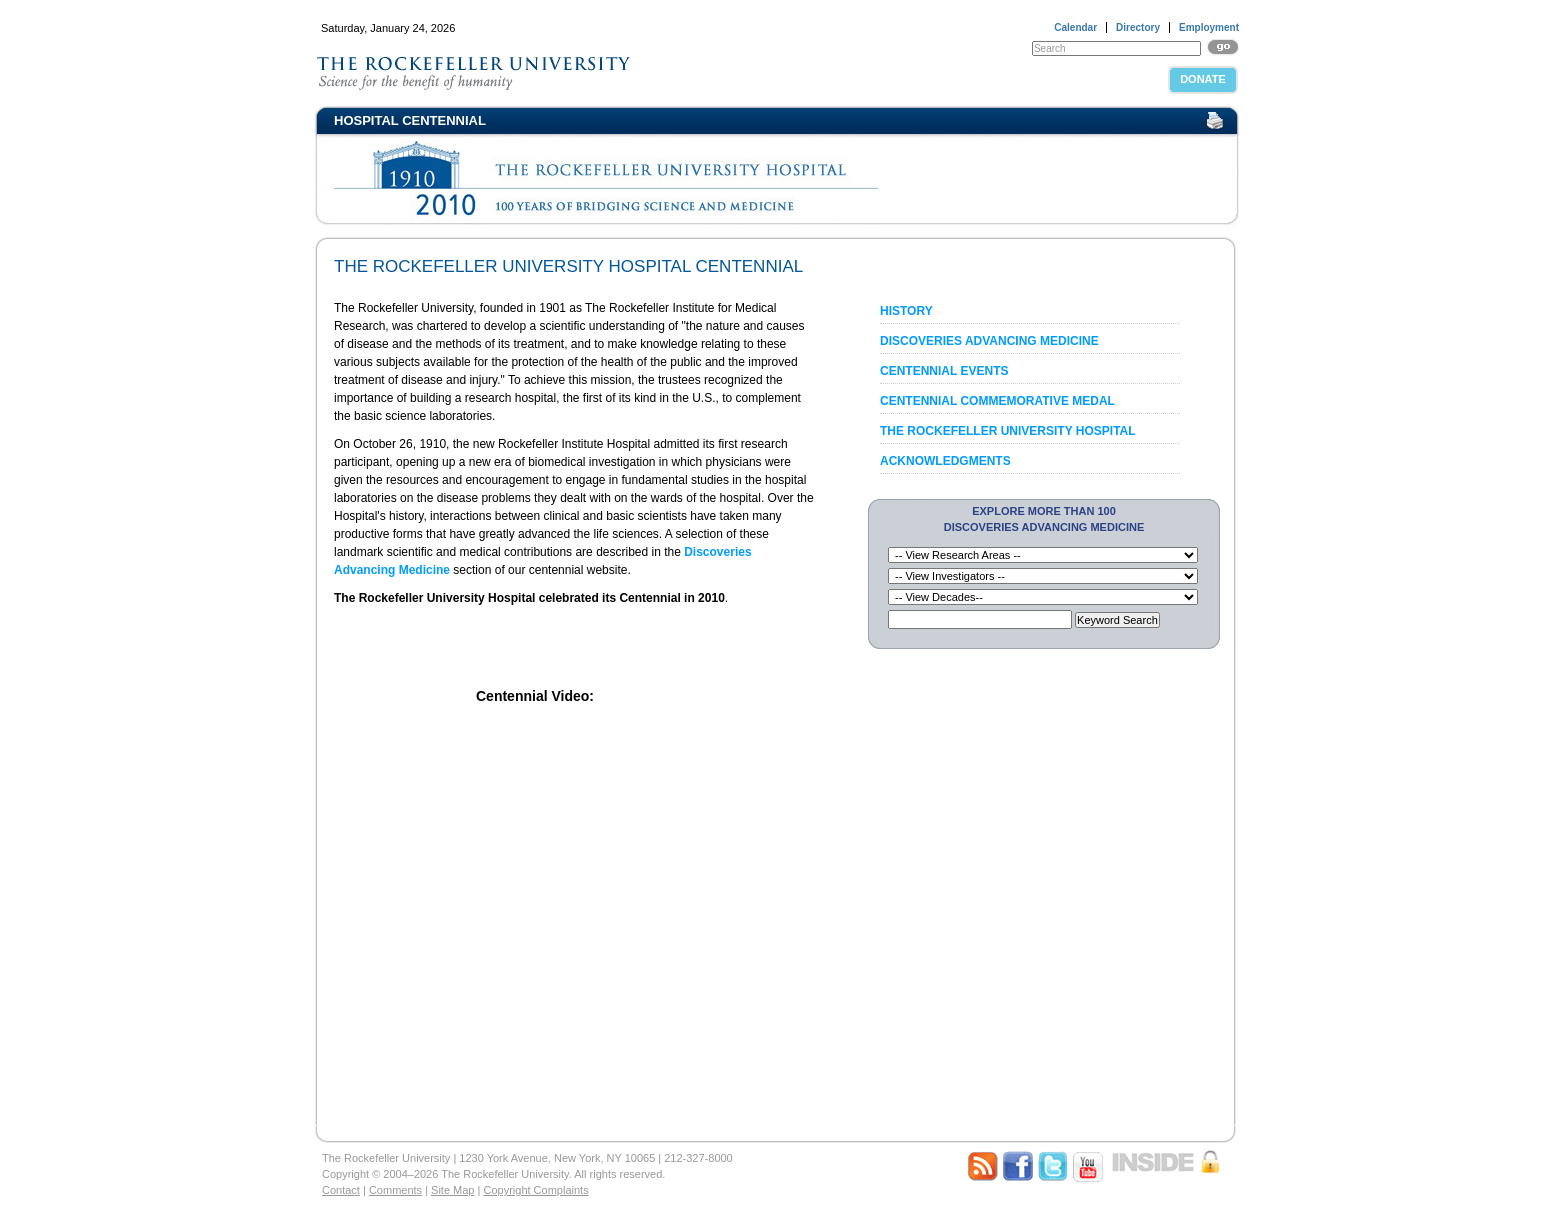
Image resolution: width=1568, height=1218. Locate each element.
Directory (1138, 27)
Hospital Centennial (410, 120)
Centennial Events (944, 371)
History (906, 311)
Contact (341, 1190)
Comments (395, 1190)
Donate (1203, 79)
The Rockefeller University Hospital (1008, 431)
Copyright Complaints (535, 1190)
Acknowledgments (945, 461)
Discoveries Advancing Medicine (989, 341)
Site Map (452, 1190)
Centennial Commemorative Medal (997, 401)
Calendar (1075, 27)
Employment (1209, 27)
